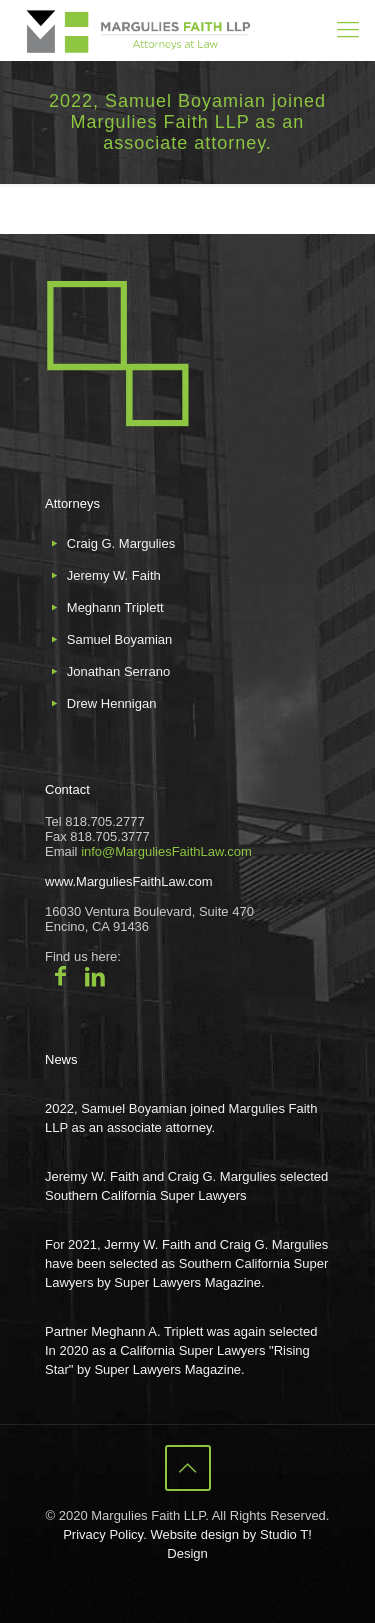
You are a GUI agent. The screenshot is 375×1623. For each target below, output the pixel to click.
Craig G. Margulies (121, 543)
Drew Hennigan (112, 703)
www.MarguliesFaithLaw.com (129, 881)
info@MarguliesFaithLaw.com (166, 851)
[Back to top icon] (188, 1468)
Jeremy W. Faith (114, 575)
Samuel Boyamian (120, 639)
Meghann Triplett (115, 607)
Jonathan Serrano (118, 671)
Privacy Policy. (105, 1534)
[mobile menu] (348, 30)
